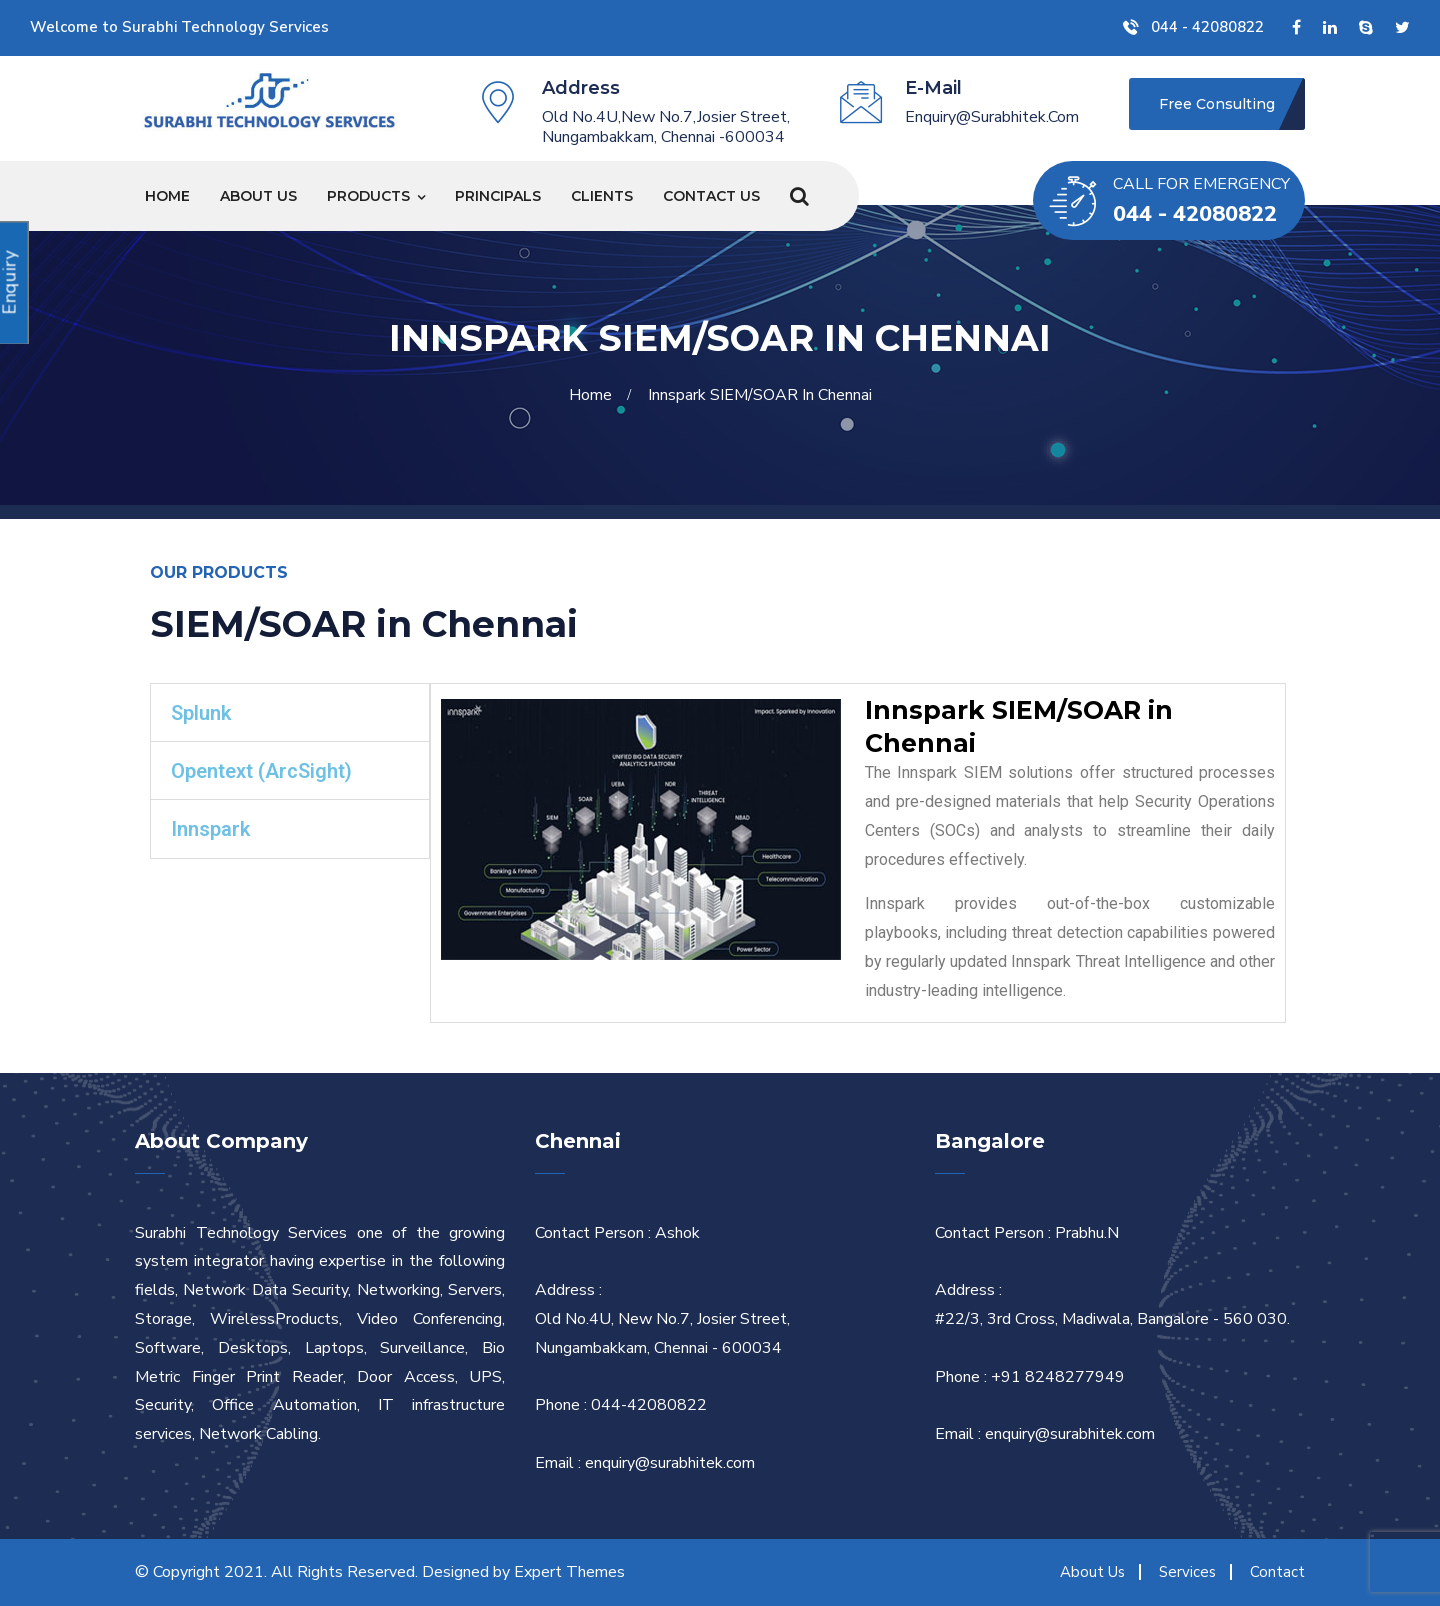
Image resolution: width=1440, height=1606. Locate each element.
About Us (258, 196)
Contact (1277, 1572)
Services (1187, 1572)
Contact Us (711, 196)
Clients (602, 196)
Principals (498, 196)
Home (167, 196)
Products (368, 196)
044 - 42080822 (1193, 27)
